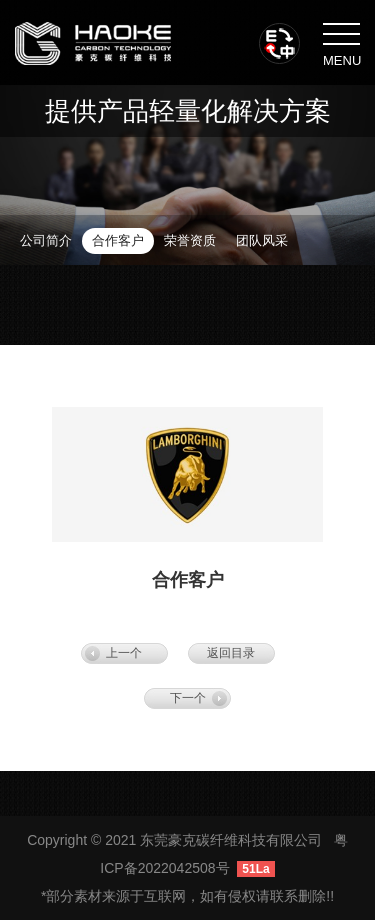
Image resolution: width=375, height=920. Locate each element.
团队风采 (262, 240)
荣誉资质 (190, 240)
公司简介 (46, 240)
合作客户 (118, 240)
